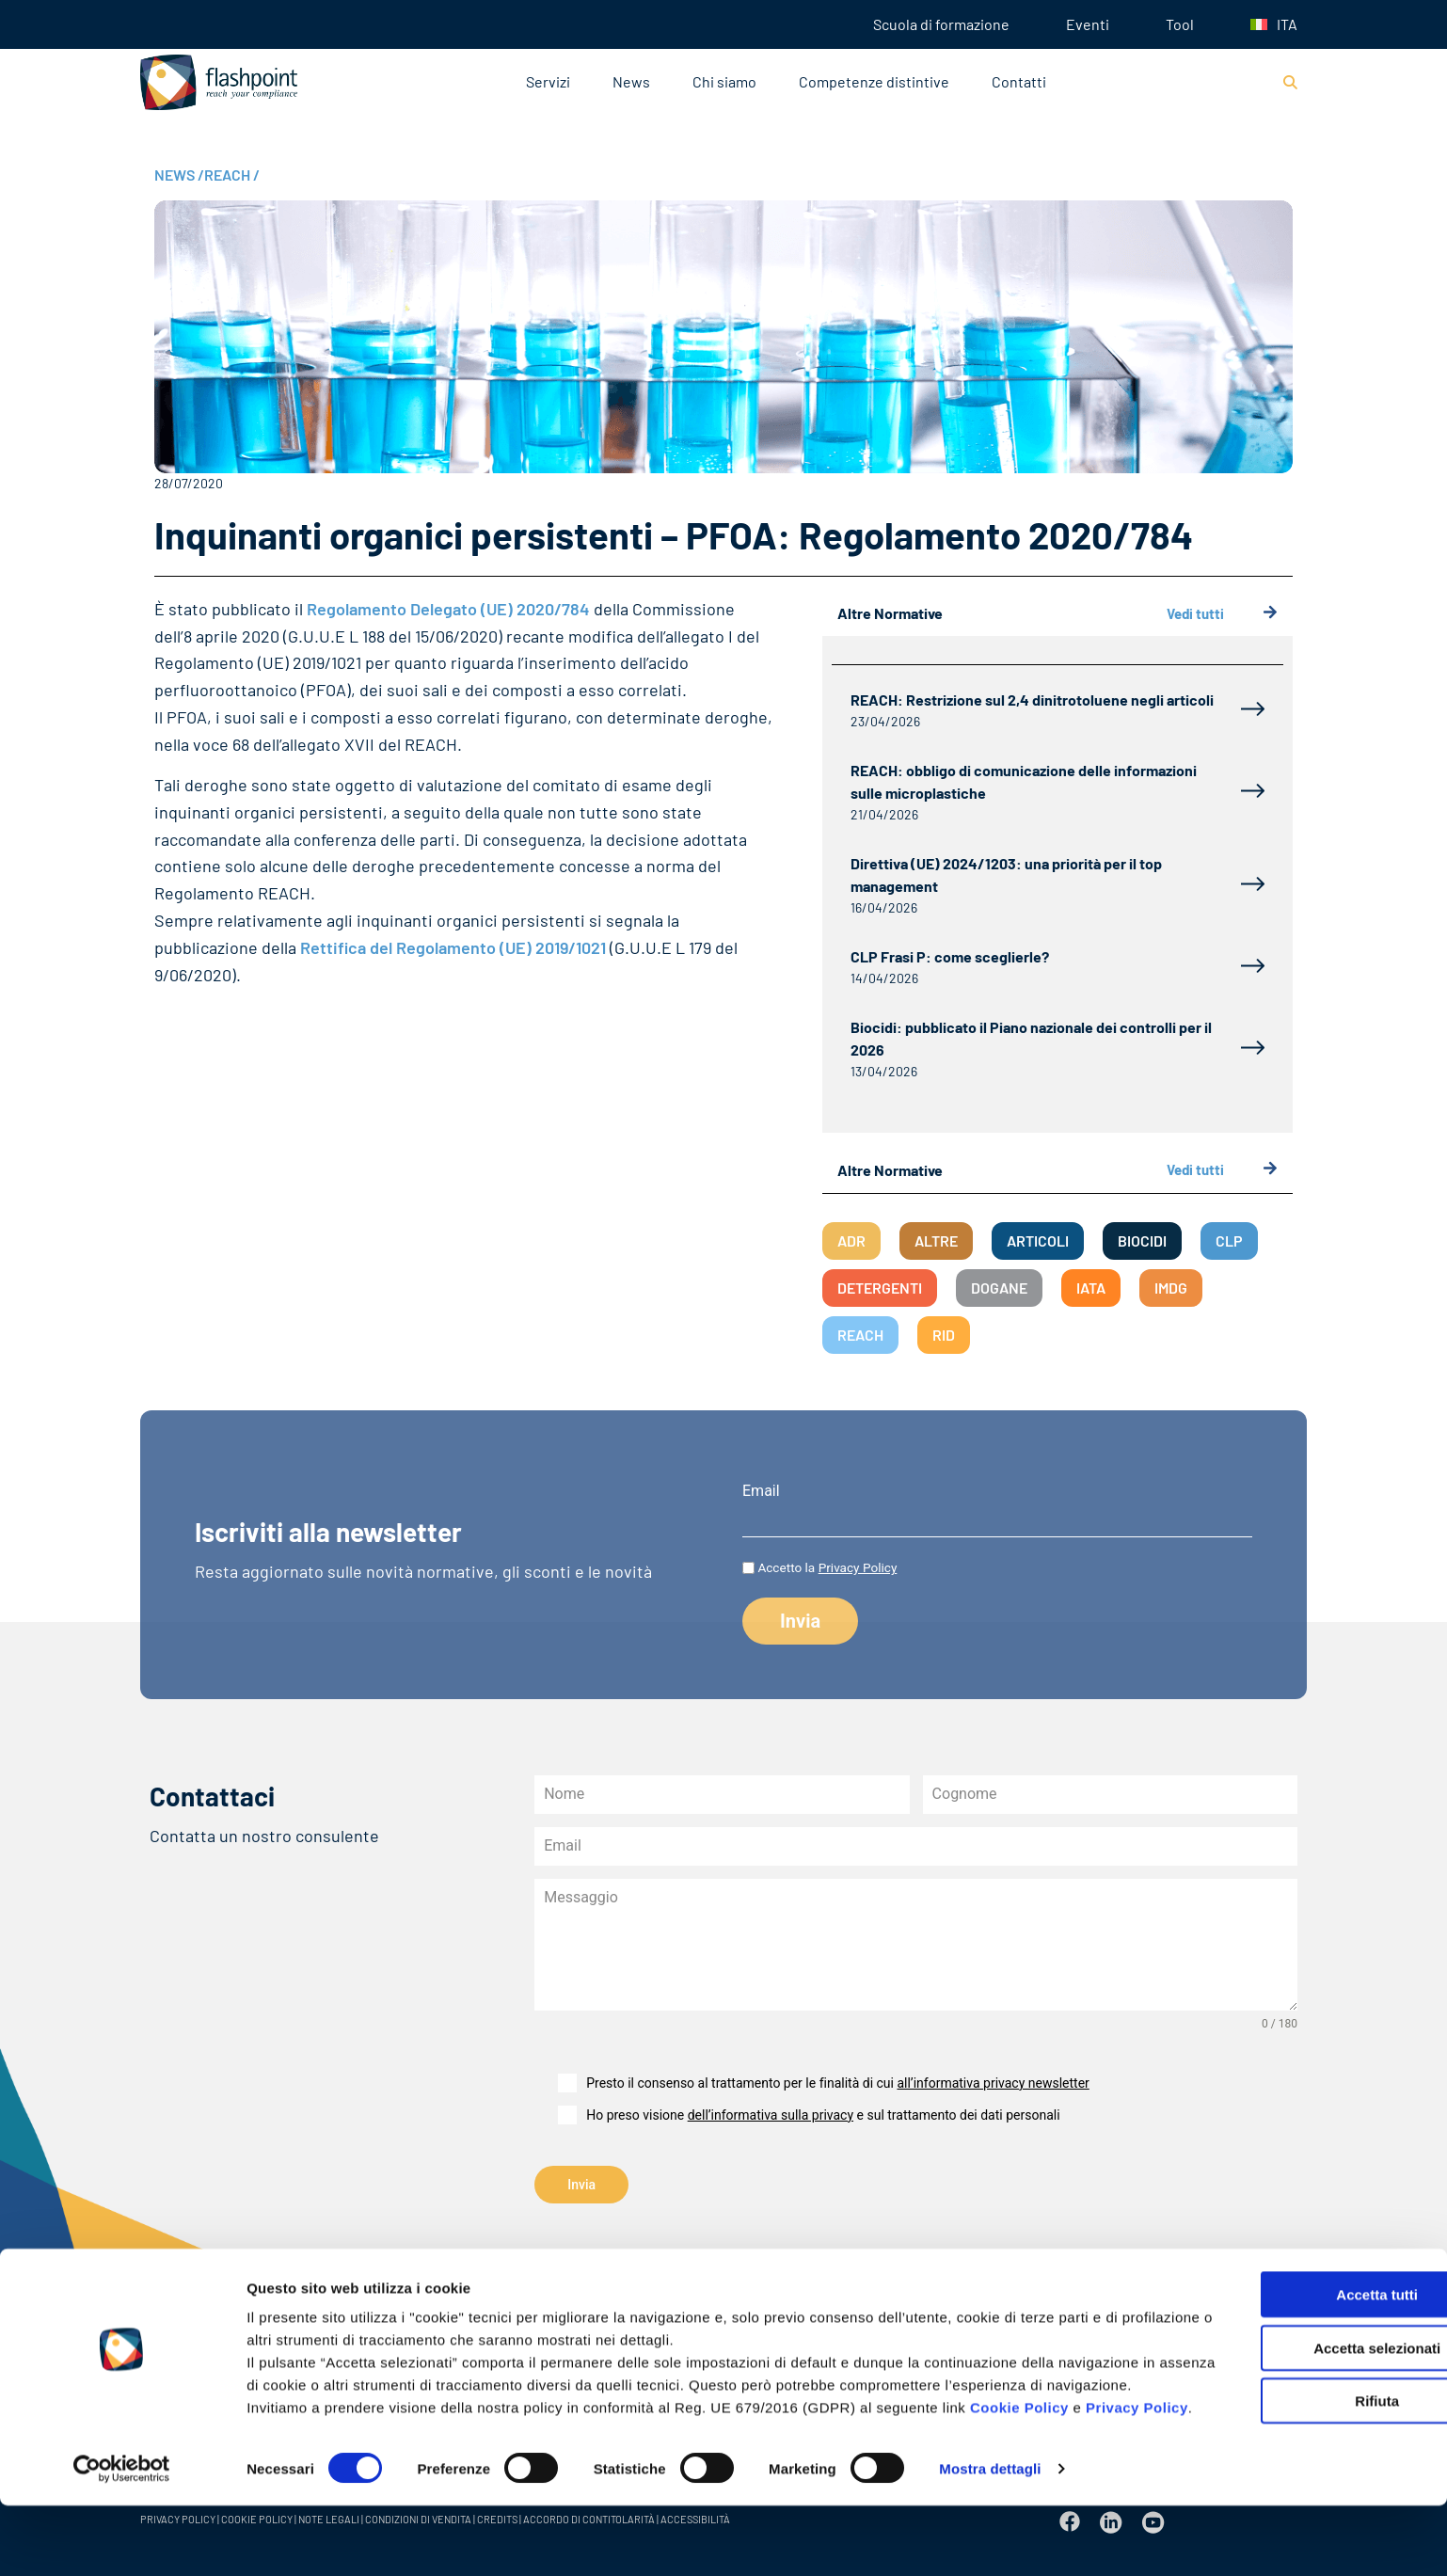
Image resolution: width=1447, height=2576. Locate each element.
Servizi (548, 81)
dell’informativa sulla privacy (770, 2115)
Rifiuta (1290, 2426)
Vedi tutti (1222, 614)
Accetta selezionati (1289, 2373)
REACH (232, 174)
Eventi (1087, 24)
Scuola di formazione (941, 24)
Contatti (1019, 81)
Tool (1180, 24)
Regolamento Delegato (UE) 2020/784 (448, 608)
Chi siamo (724, 81)
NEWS (179, 174)
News (631, 81)
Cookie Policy (1019, 2455)
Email (761, 1491)
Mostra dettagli (990, 2539)
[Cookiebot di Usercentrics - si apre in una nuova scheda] (122, 2539)
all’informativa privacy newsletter (993, 2083)
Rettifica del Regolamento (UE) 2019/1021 (453, 947)
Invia (581, 2184)
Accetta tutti (1290, 2320)
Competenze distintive (874, 81)
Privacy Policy (297, 2478)
